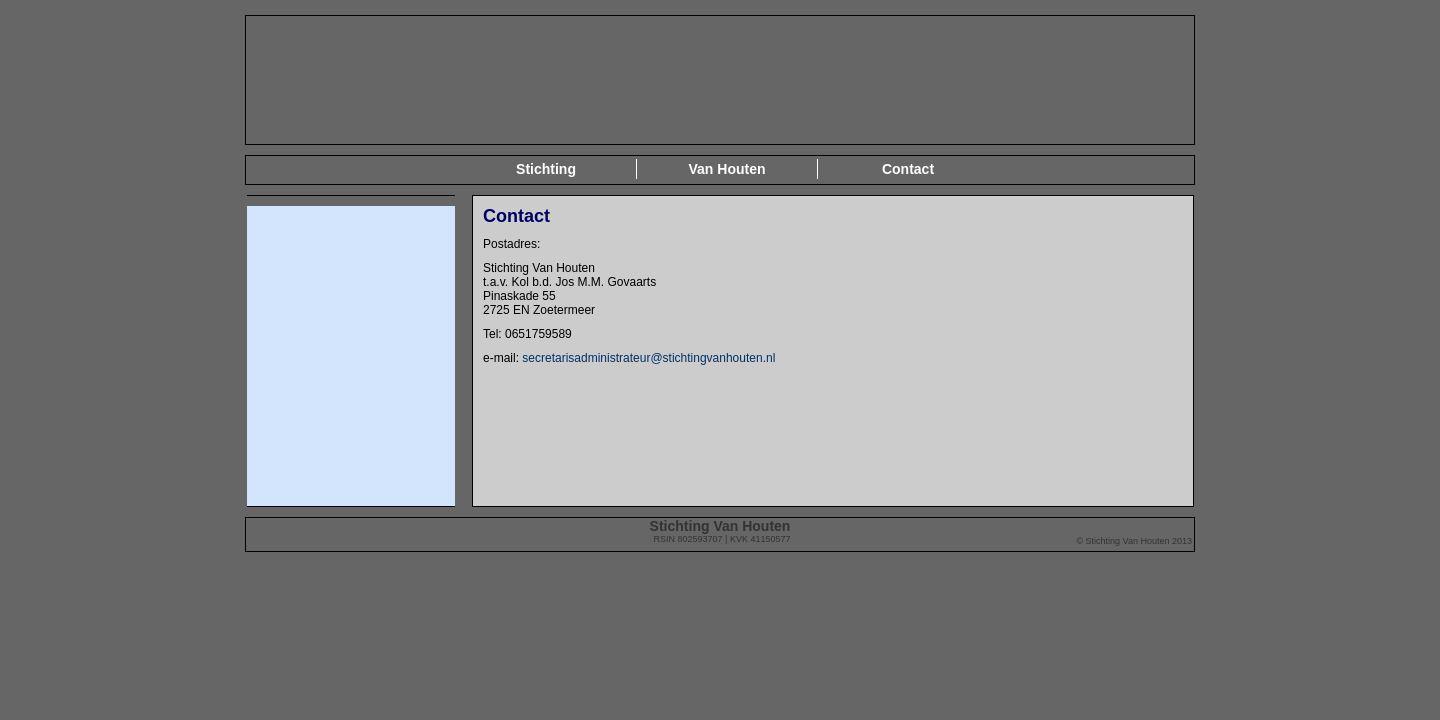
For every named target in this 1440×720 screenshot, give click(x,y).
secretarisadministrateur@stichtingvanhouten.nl (647, 358)
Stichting (546, 169)
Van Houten (726, 169)
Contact (908, 169)
